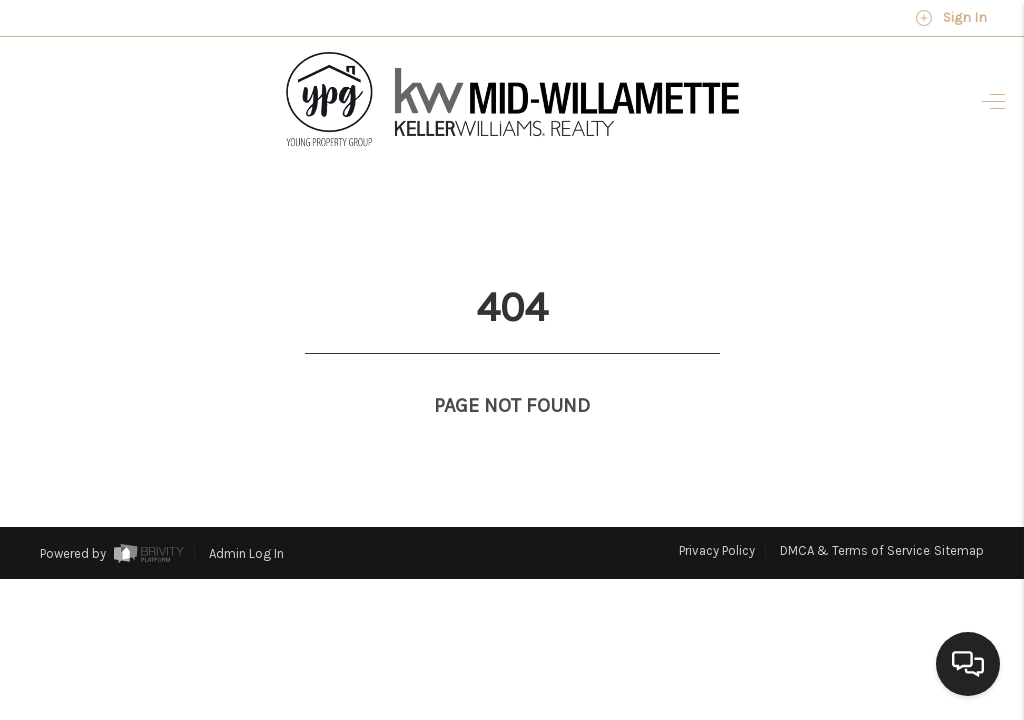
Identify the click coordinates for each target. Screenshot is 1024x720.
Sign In (951, 18)
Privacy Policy (717, 513)
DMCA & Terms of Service (855, 513)
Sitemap (959, 513)
